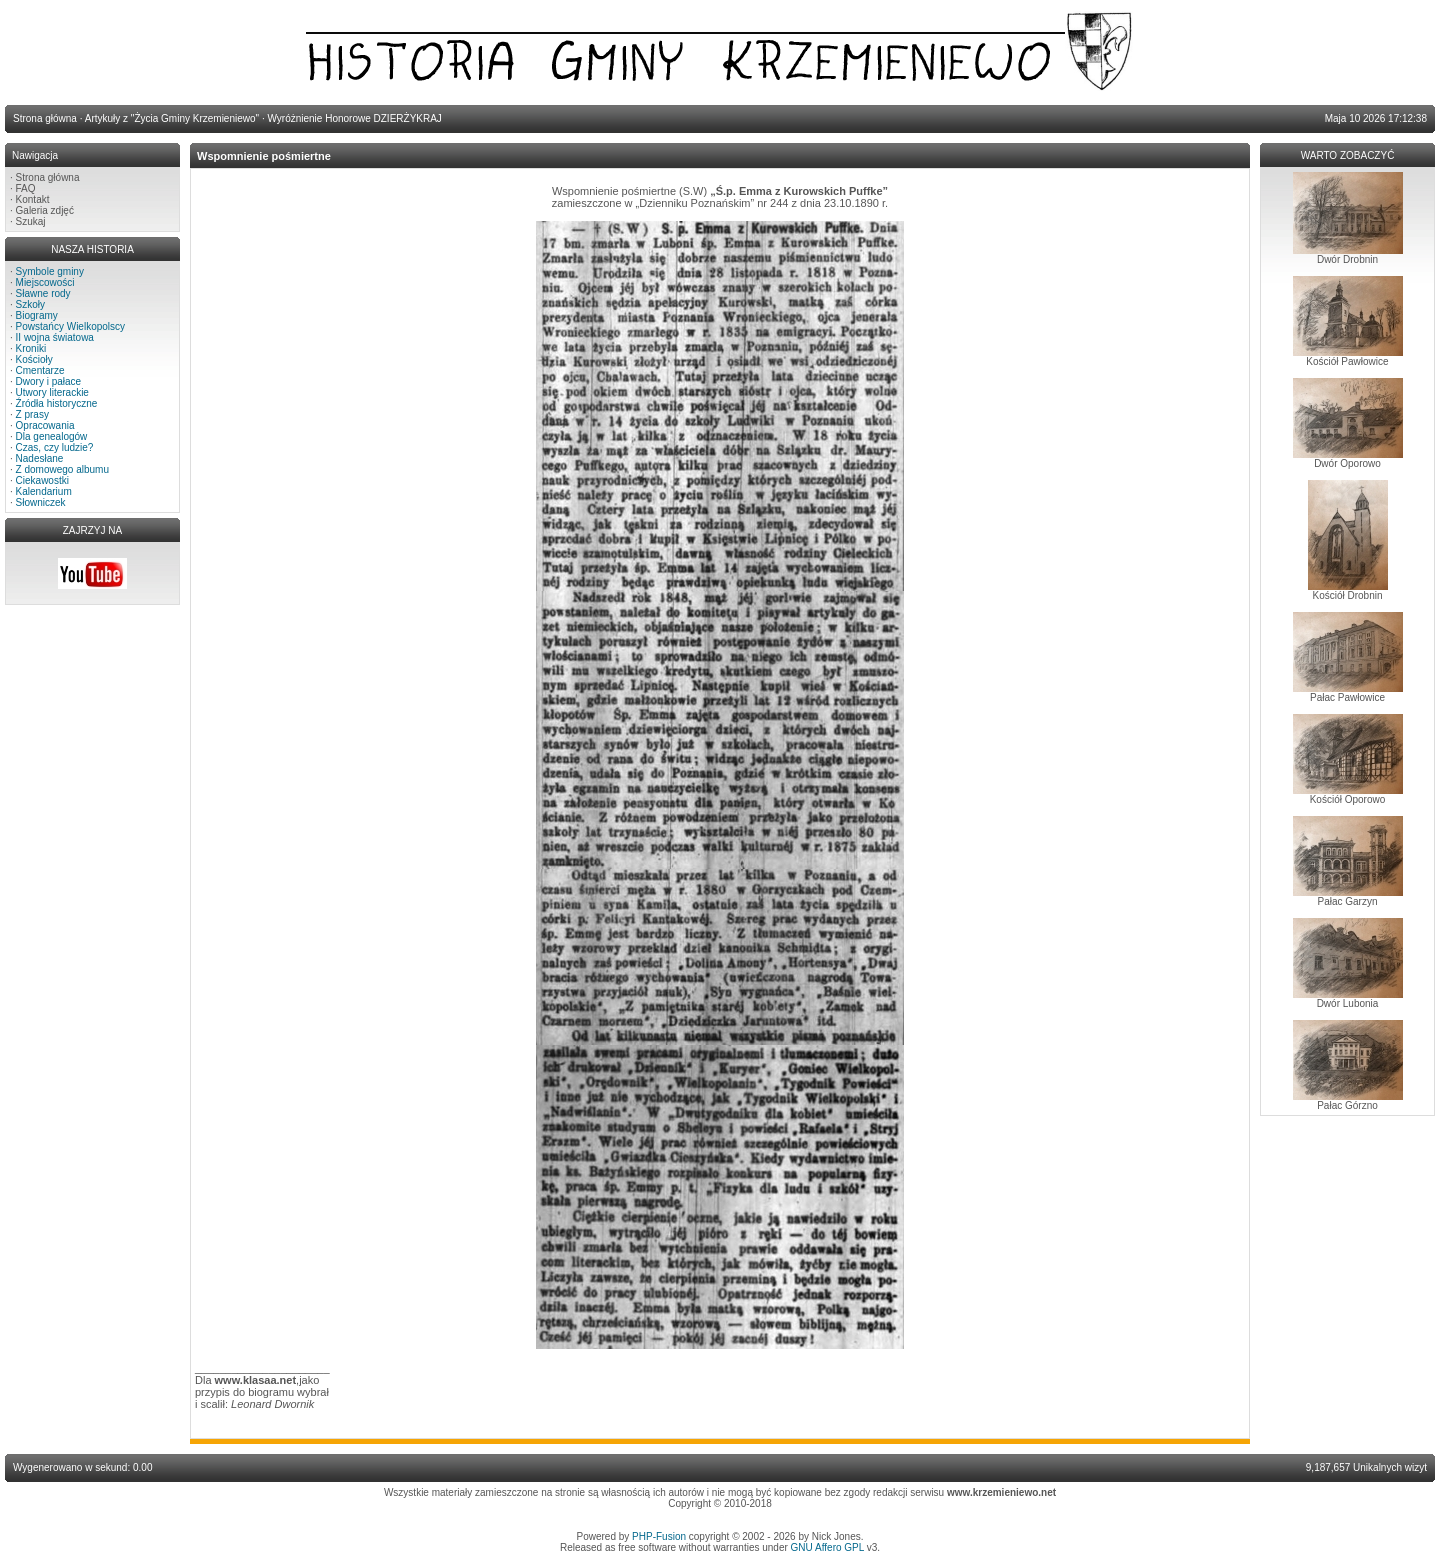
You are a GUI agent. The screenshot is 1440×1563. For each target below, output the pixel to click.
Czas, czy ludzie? (55, 447)
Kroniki (31, 348)
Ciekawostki (42, 480)
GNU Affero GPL (827, 1547)
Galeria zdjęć (45, 210)
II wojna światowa (55, 337)
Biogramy (37, 315)
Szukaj (31, 221)
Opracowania (45, 425)
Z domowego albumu (62, 469)
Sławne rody (43, 293)
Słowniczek (41, 502)
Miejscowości (45, 282)
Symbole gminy (50, 271)
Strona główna (48, 177)
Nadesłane (40, 458)
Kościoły (34, 359)
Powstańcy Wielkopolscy (70, 326)
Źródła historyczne (57, 403)
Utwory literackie (52, 392)
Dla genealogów (52, 436)
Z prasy (32, 414)
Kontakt (33, 199)
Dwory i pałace (49, 381)
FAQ (26, 188)
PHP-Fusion (659, 1536)
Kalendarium (44, 491)
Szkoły (30, 304)
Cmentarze (40, 370)
